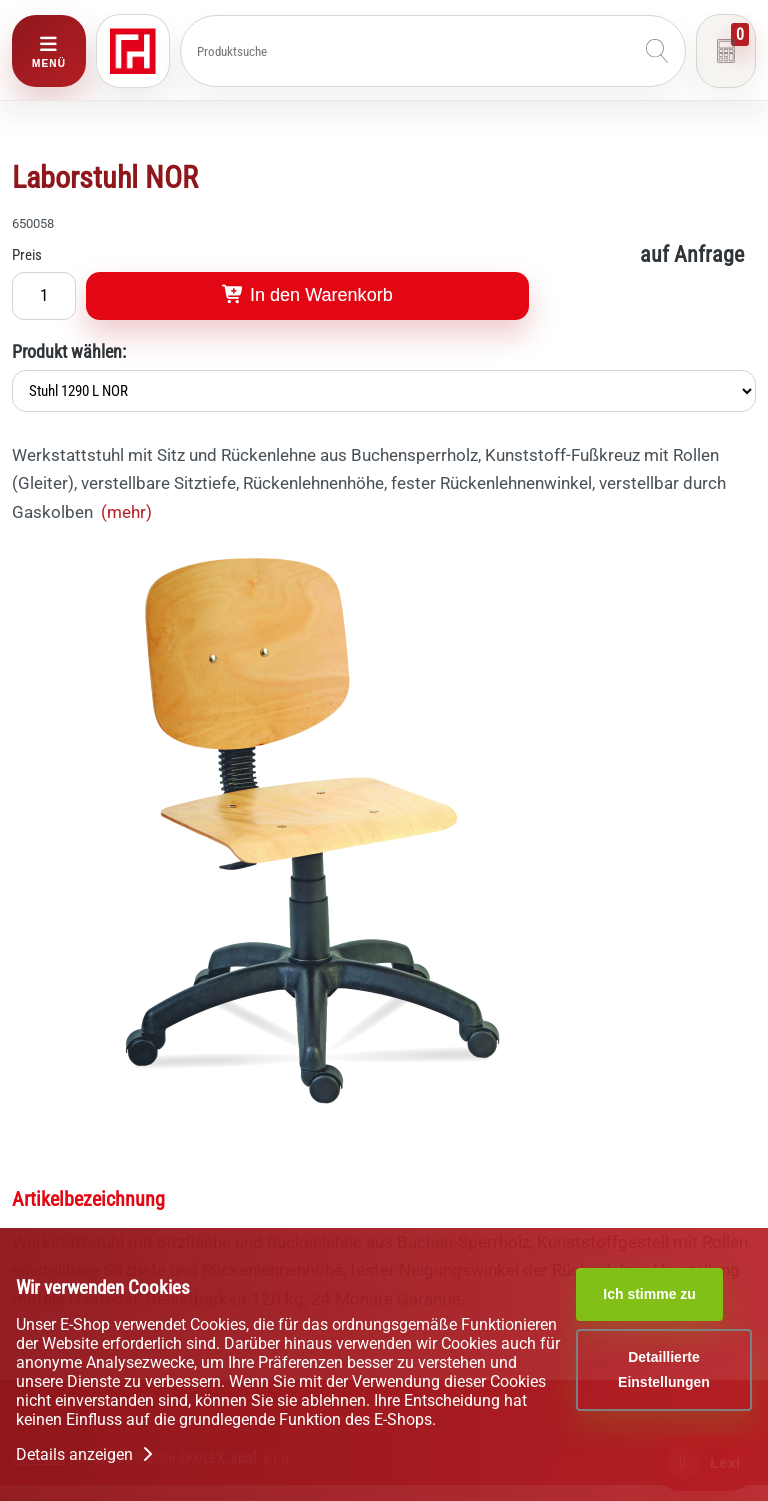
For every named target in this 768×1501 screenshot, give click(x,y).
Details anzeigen (86, 1454)
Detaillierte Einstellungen (664, 1369)
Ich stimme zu (649, 1294)
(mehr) (126, 512)
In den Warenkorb (307, 295)
